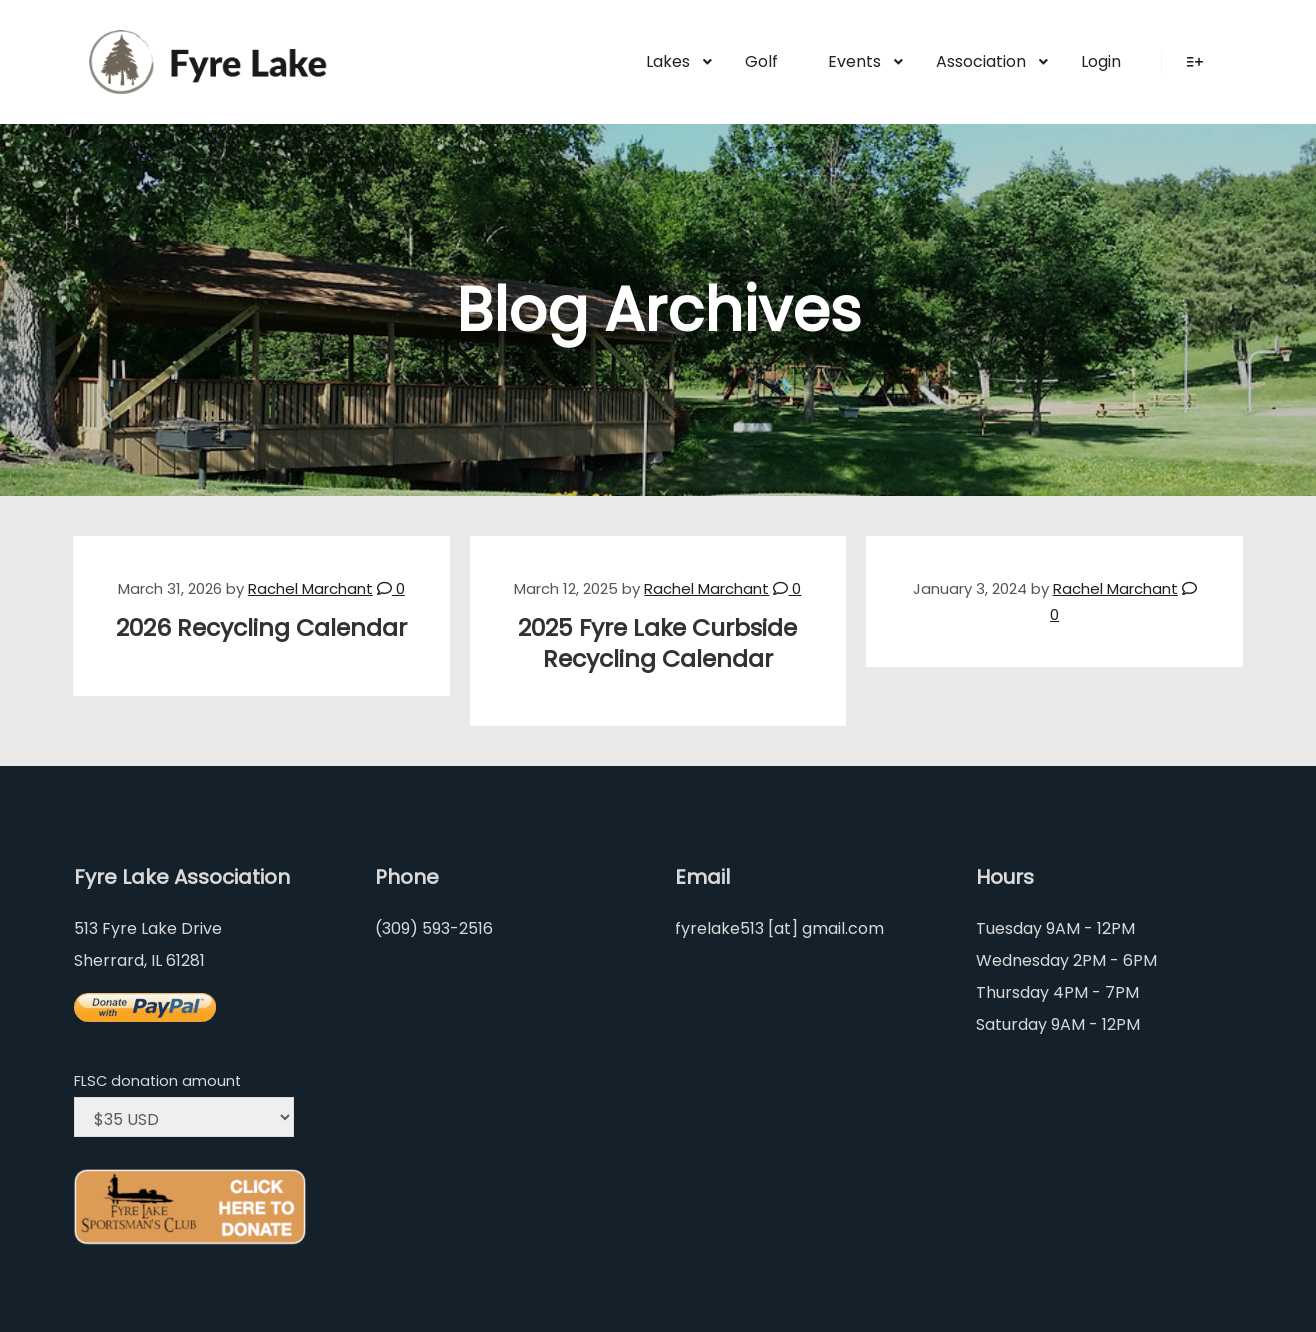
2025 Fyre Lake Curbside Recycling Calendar (657, 643)
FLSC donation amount (157, 1081)
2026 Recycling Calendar (261, 627)
